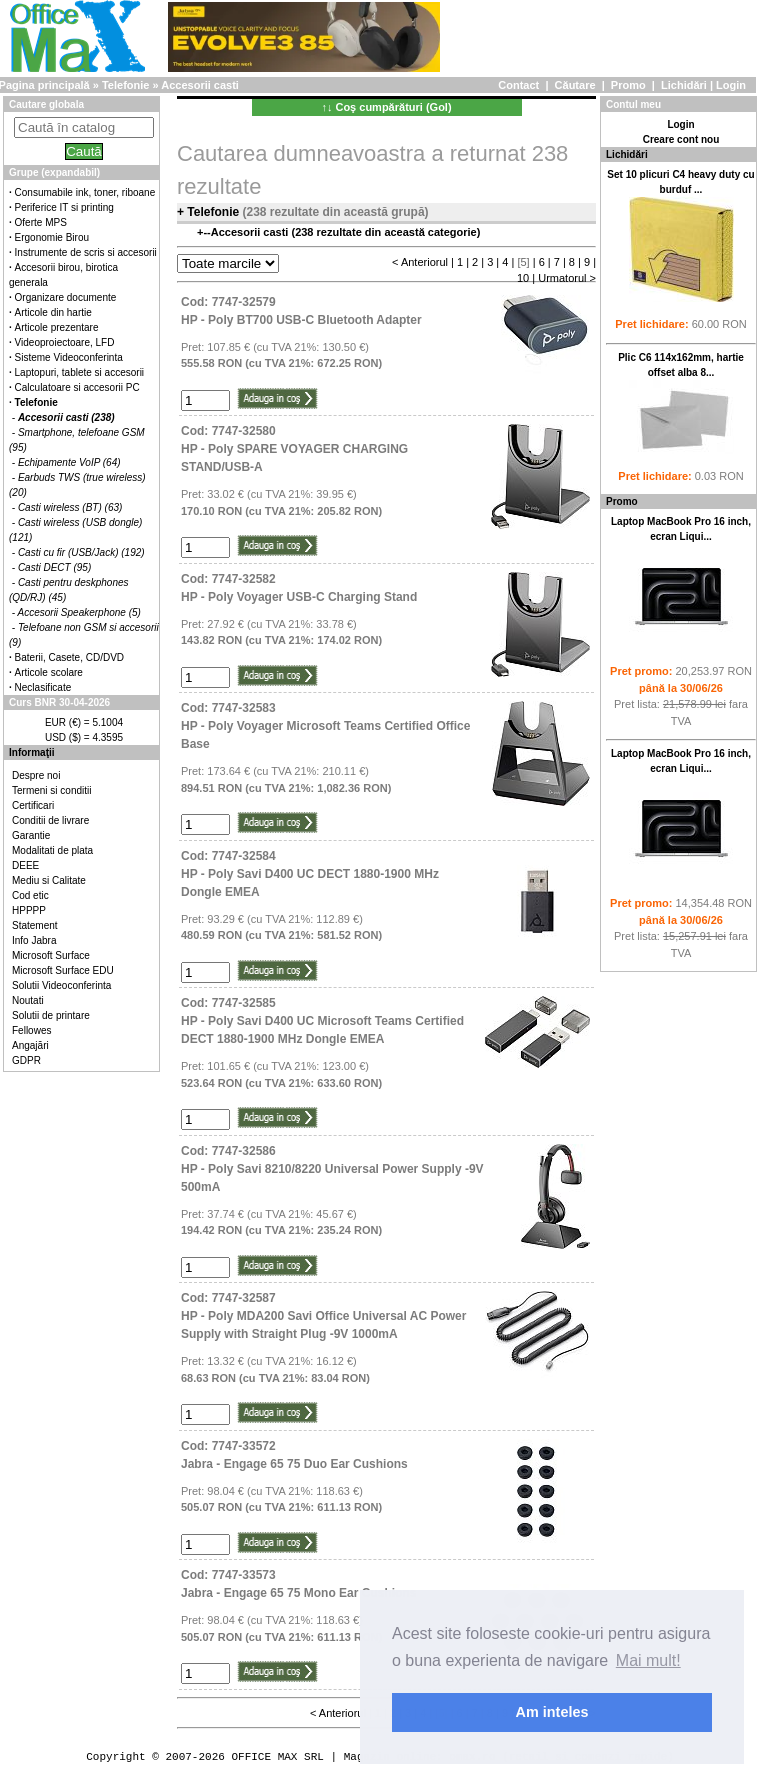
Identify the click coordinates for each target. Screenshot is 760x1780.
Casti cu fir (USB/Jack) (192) (81, 552)
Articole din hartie (53, 312)
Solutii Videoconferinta (61, 985)
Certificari (33, 805)
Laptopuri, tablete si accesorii (80, 372)
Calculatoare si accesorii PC (77, 387)
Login (731, 85)
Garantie (31, 835)
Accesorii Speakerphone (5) (79, 612)
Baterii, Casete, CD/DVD (69, 657)
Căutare (575, 85)
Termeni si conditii (51, 790)
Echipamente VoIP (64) (69, 462)
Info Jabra (34, 940)
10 (523, 278)
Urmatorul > (567, 278)
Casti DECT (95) (54, 567)
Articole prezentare (57, 327)
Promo (628, 85)
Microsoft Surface (51, 955)
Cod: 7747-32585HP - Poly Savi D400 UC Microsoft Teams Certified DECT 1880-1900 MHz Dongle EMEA (322, 1021)
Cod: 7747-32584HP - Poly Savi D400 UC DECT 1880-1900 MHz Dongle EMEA (310, 874)
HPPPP (29, 910)
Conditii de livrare (50, 820)
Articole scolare (49, 672)
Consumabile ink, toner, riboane (85, 192)
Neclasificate (43, 687)
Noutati (28, 1000)
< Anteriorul (420, 262)
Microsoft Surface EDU (63, 970)
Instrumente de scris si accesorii (86, 252)
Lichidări (684, 85)
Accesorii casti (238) (66, 417)
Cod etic (30, 895)
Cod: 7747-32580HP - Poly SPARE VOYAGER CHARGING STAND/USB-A (294, 449)
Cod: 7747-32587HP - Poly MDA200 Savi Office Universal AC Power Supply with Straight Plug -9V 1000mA (323, 1316)
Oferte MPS (41, 222)
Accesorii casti (200, 85)
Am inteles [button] (552, 1712)
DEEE (25, 865)
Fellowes (31, 1030)
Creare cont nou (681, 139)
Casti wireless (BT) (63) (70, 507)
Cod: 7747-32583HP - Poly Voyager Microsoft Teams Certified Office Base (325, 726)
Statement (35, 925)
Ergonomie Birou (52, 237)
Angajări (30, 1045)
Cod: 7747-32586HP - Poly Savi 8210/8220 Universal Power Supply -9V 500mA (332, 1169)
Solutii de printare (51, 1015)
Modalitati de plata (52, 850)
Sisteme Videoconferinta (69, 357)
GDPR (26, 1060)
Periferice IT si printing (64, 207)
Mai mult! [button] (648, 1660)
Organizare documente (66, 297)
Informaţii (32, 752)
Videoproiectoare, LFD (65, 342)
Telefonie (125, 85)
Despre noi (36, 775)
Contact (518, 85)
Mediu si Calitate (49, 880)
